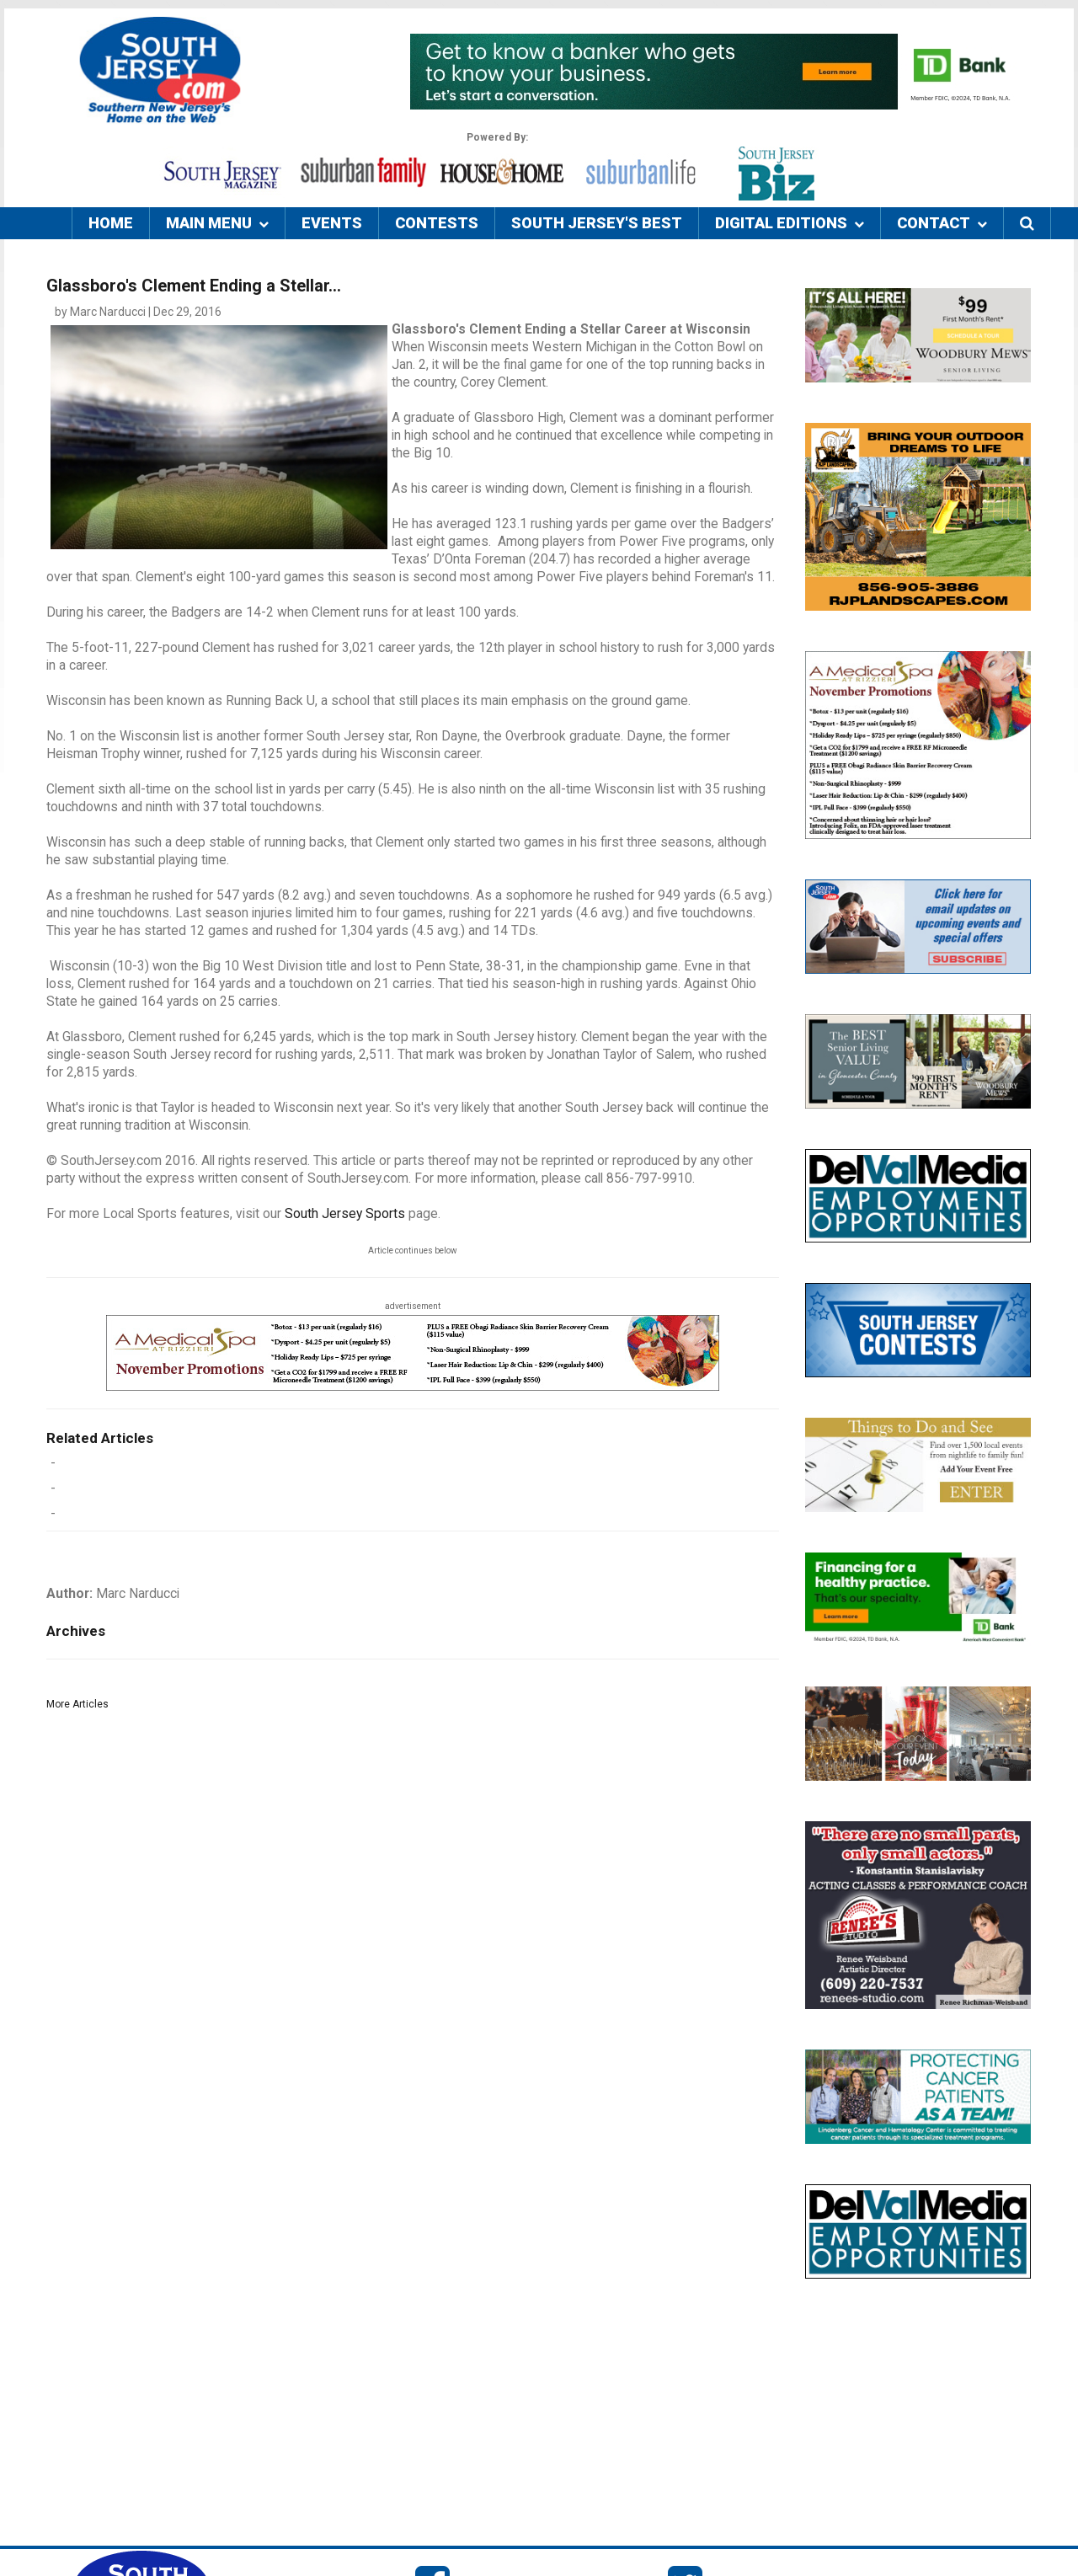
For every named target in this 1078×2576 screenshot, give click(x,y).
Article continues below (412, 1250)
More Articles (77, 1704)
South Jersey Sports (345, 1213)
